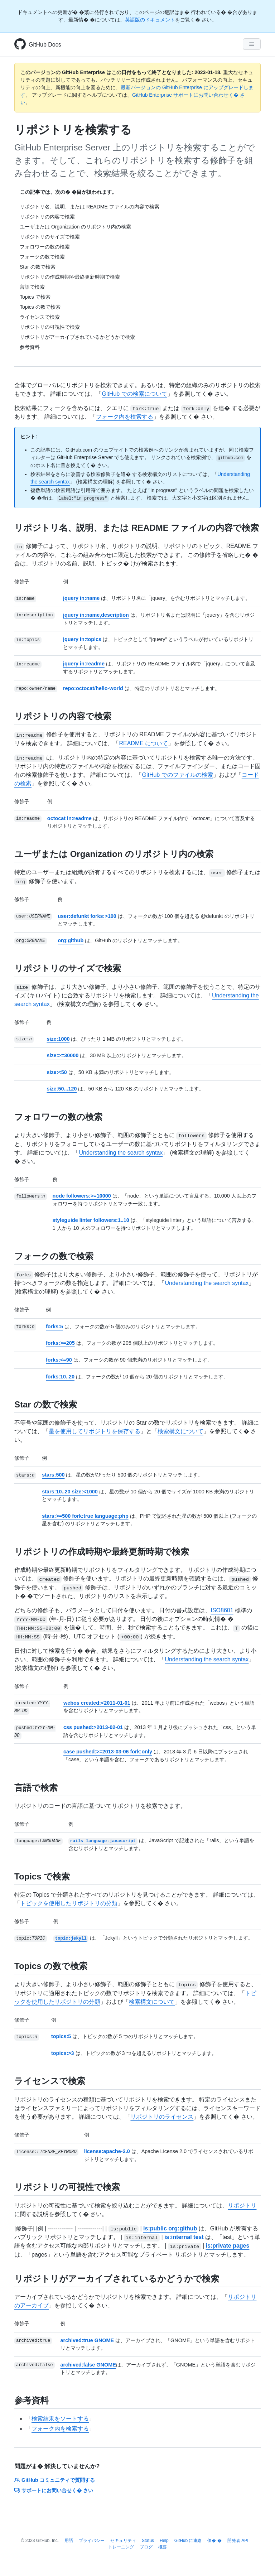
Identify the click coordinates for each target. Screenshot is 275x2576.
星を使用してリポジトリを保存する (94, 1431)
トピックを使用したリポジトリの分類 (68, 1903)
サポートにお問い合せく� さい (53, 2490)
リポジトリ (242, 2205)
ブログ (146, 2546)
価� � (214, 2540)
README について (143, 743)
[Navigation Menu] (252, 44)
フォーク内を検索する (124, 417)
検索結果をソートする (60, 2419)
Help (164, 2540)
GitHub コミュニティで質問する (54, 2480)
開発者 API (238, 2540)
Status (148, 2540)
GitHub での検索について (134, 394)
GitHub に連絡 (188, 2540)
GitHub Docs (45, 45)
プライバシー (92, 2540)
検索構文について (180, 1431)
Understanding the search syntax (121, 1153)
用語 (68, 2540)
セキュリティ (123, 2540)
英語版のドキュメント (150, 20)
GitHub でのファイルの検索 (177, 775)
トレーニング (121, 2546)
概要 (162, 2546)
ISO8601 (222, 1610)
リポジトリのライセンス (161, 2117)
